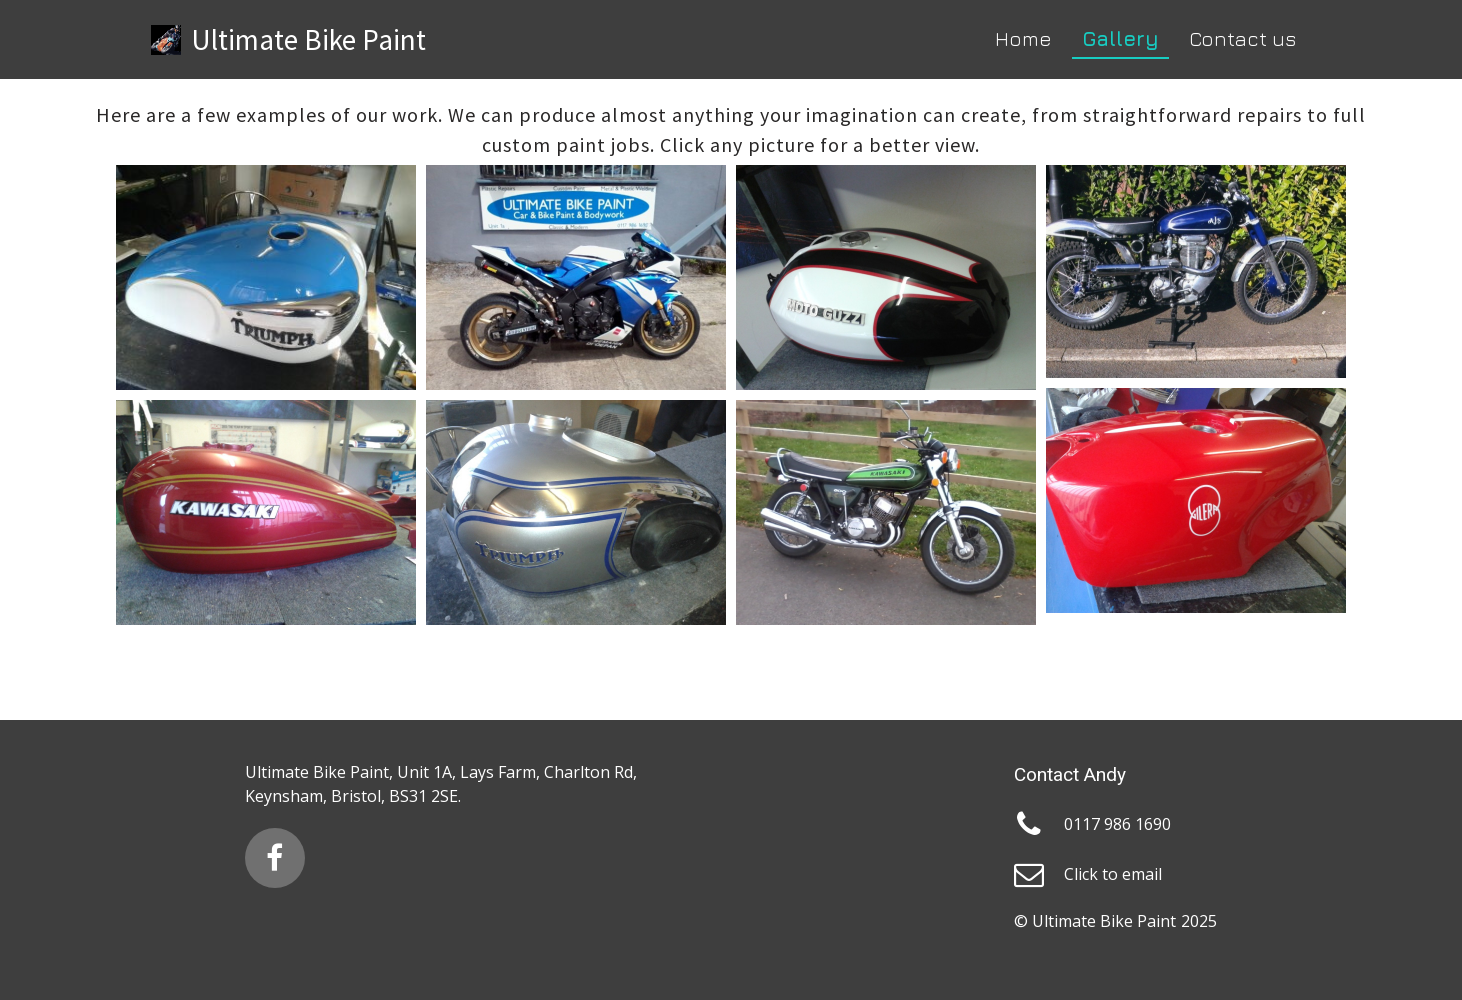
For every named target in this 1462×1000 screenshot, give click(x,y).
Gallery (1120, 38)
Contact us (1242, 38)
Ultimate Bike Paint (308, 39)
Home (1023, 38)
